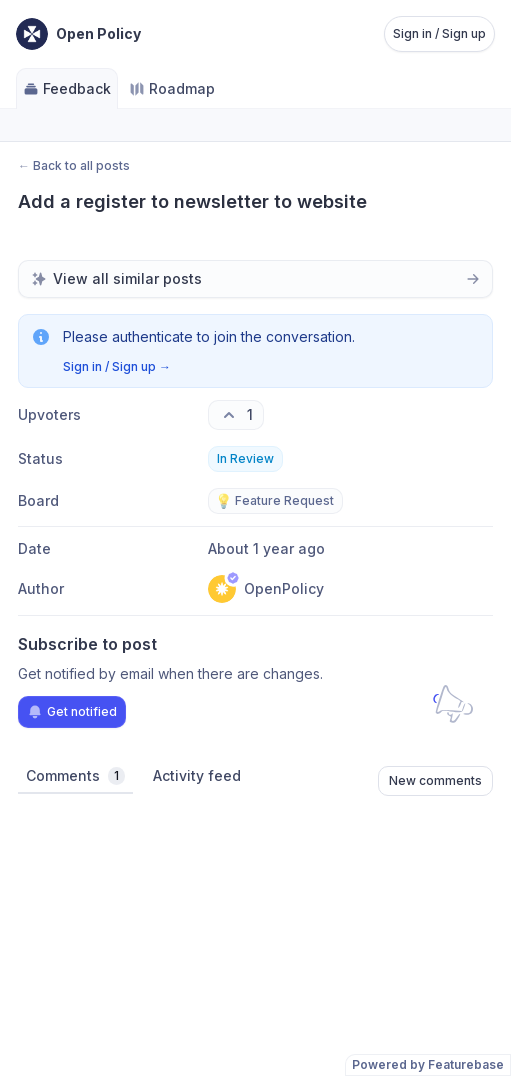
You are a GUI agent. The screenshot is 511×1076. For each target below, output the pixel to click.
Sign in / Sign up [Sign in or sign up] (439, 33)
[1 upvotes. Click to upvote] (236, 415)
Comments (75, 776)
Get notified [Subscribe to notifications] (72, 712)
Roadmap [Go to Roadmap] (172, 88)
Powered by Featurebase (428, 1064)
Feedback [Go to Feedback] (67, 88)
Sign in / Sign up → (117, 366)
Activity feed (197, 775)
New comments (435, 780)
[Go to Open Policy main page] (78, 34)
